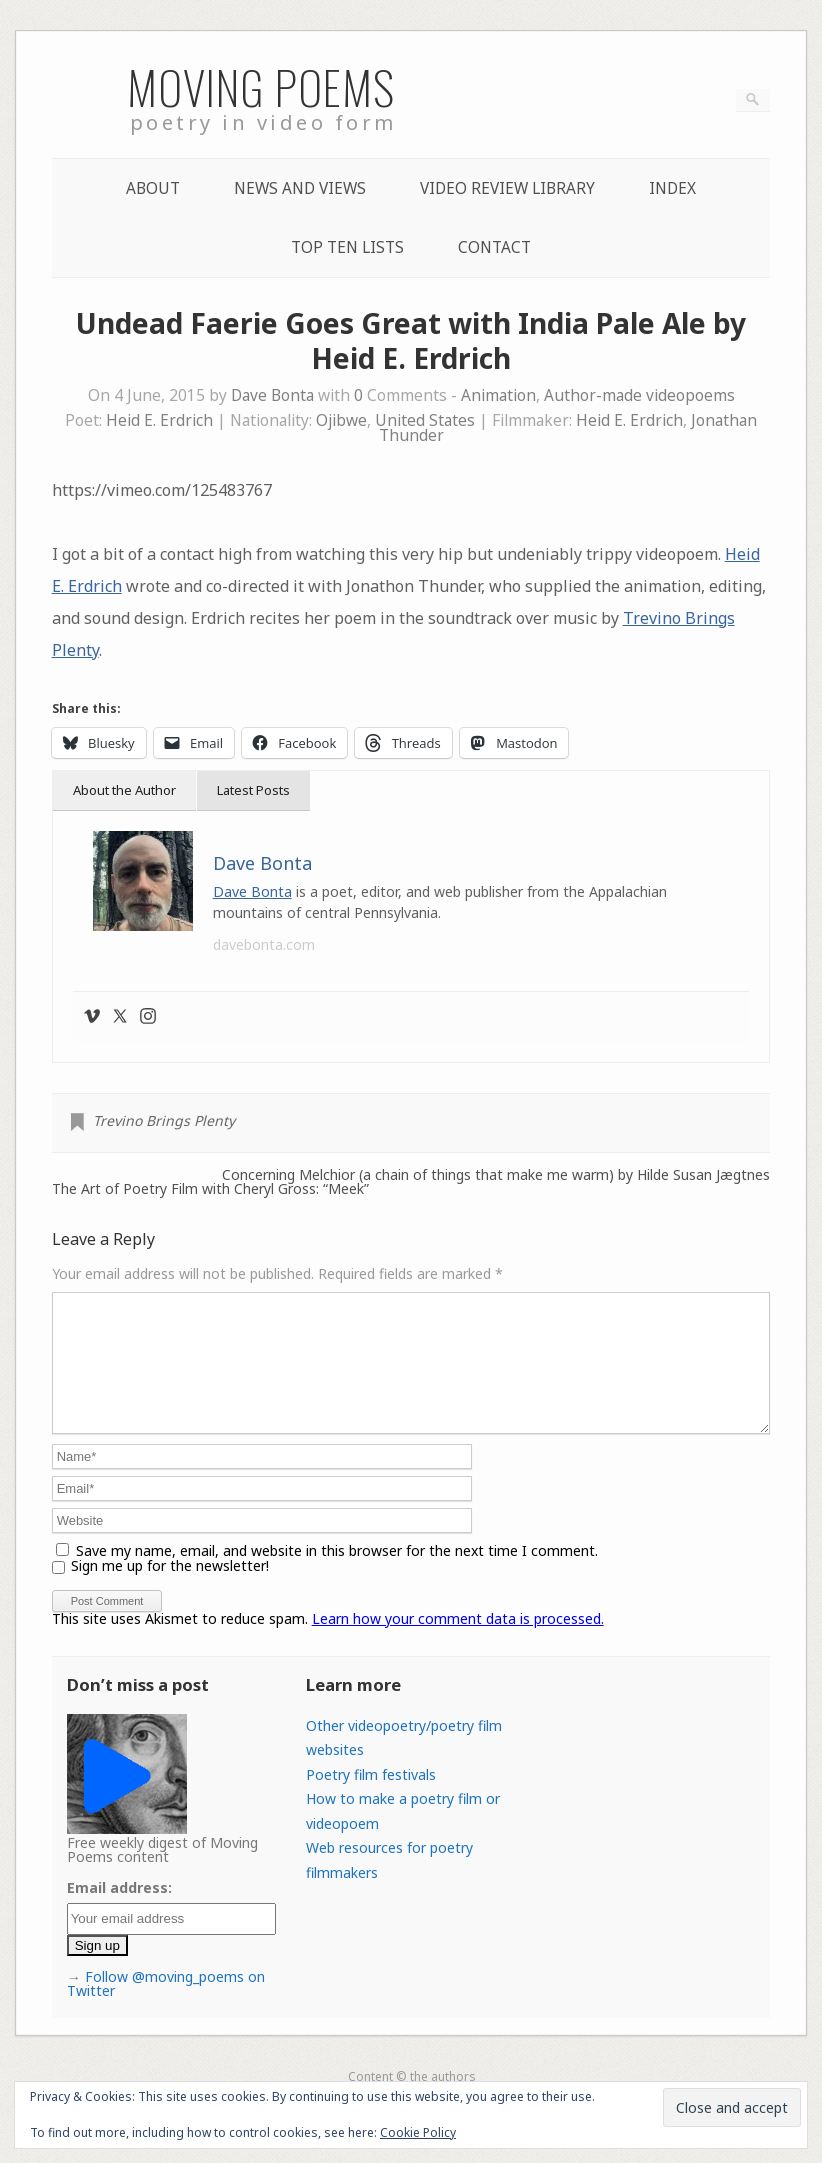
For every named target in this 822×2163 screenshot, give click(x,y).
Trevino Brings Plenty (164, 1120)
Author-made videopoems (639, 395)
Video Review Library (507, 188)
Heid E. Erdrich (159, 420)
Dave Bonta (272, 395)
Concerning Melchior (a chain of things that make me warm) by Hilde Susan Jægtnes (496, 1175)
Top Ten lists (347, 247)
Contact (494, 247)
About (153, 188)
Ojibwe (341, 420)
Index (672, 188)
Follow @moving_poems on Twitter (166, 2007)
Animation (498, 395)
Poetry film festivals (371, 1798)
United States (425, 420)
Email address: (119, 1911)
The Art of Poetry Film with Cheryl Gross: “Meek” (210, 1189)
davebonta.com (264, 944)
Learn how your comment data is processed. (458, 1642)
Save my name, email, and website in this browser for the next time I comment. (337, 1574)
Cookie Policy (418, 2132)
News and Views (300, 188)
